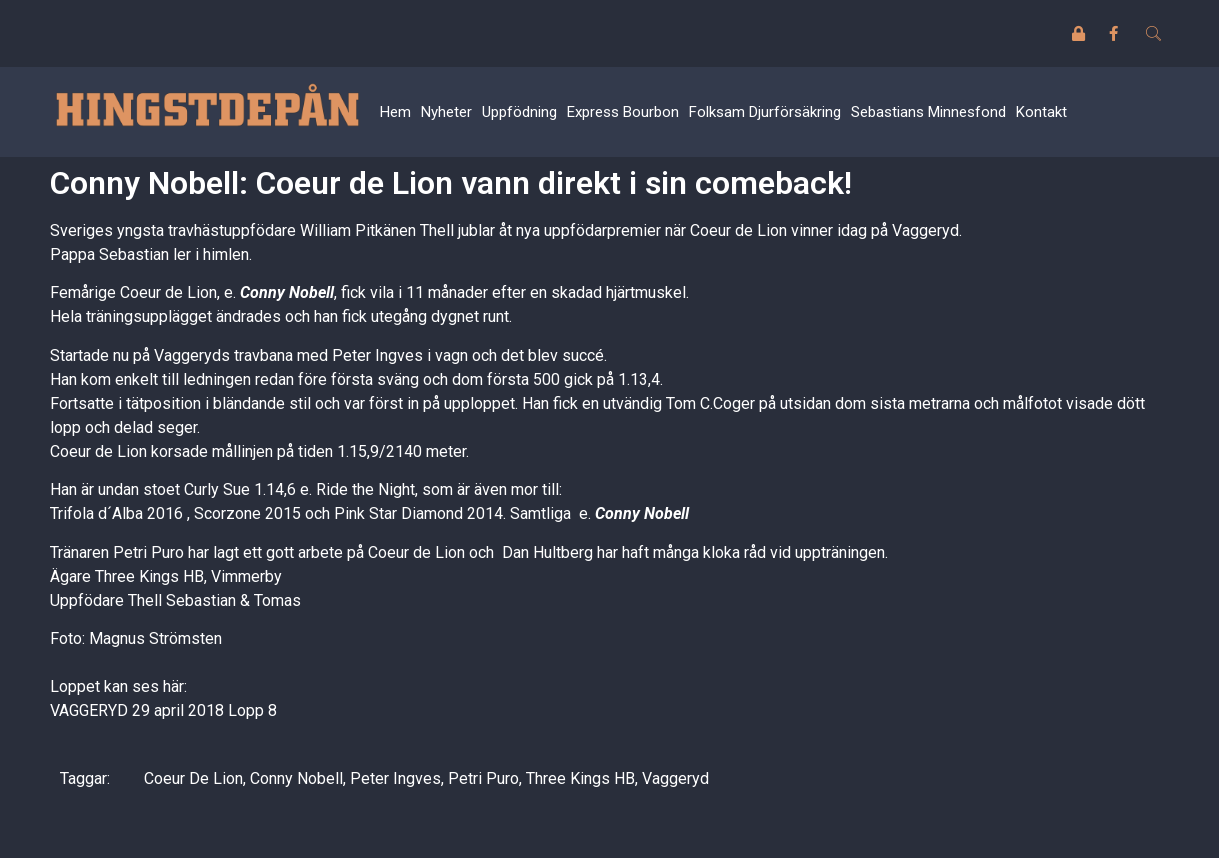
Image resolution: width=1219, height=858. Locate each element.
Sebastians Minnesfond (928, 112)
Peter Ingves (395, 778)
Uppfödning (519, 112)
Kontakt (1041, 112)
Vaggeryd (675, 778)
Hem (395, 112)
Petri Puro (483, 778)
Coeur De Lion (193, 778)
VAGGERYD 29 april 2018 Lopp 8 (163, 710)
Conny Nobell (287, 292)
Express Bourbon (623, 112)
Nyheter (446, 112)
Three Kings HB (580, 778)
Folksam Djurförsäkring (765, 112)
